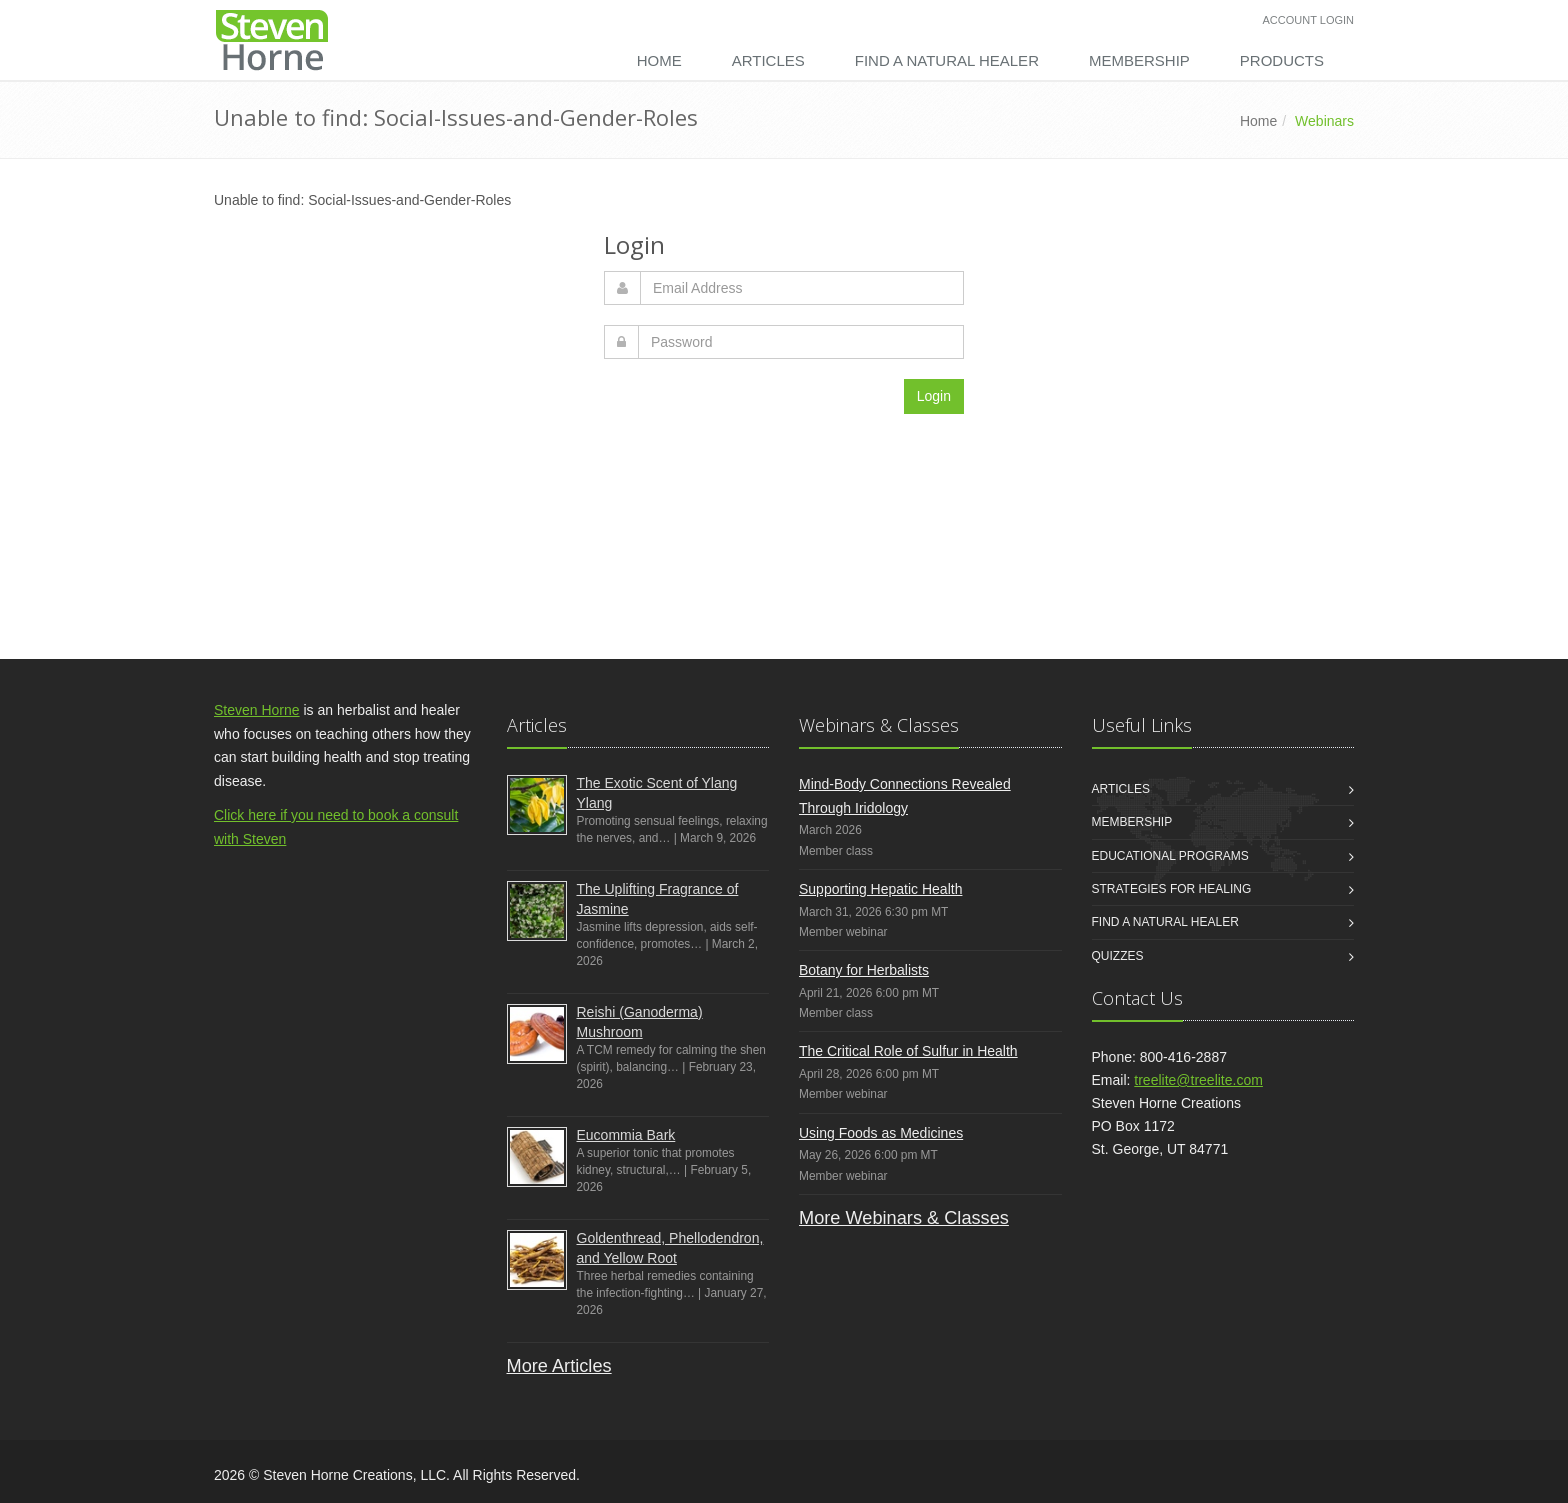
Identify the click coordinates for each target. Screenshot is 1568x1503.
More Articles (559, 1366)
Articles (768, 60)
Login (934, 396)
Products (1282, 60)
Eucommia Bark (626, 1135)
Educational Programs (1170, 856)
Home (659, 60)
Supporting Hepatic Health (880, 889)
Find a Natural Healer (947, 60)
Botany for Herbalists (864, 970)
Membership (1139, 60)
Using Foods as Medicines (881, 1133)
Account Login (1308, 20)
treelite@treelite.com (1198, 1080)
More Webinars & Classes (904, 1218)
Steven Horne (257, 710)
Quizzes (1118, 956)
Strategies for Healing (1172, 889)
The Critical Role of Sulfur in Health (908, 1051)
